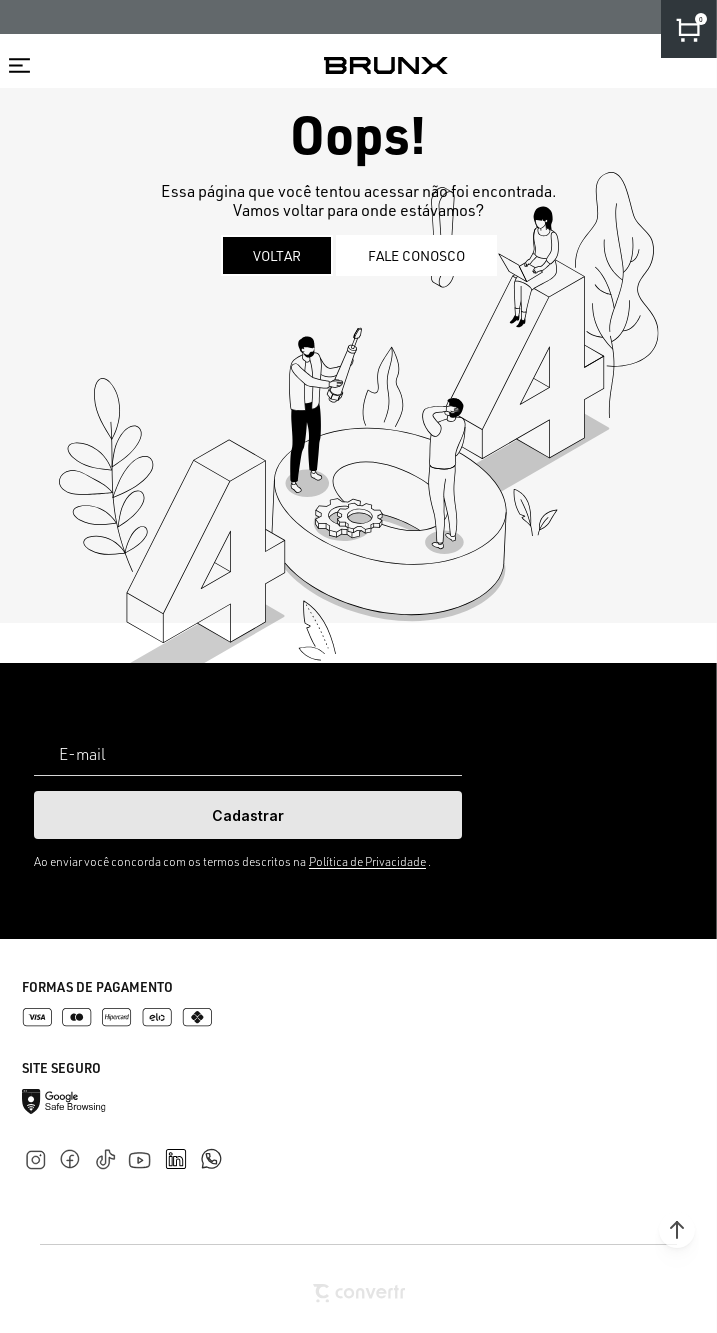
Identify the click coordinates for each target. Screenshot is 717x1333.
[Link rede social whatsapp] (211, 1149)
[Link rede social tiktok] (109, 1155)
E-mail (82, 754)
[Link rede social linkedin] (182, 1150)
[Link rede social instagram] (39, 1155)
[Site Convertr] (359, 1293)
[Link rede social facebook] (74, 1155)
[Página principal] (386, 65)
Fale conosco (416, 255)
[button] (677, 1230)
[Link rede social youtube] (145, 1150)
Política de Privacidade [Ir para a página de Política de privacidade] (367, 861)
